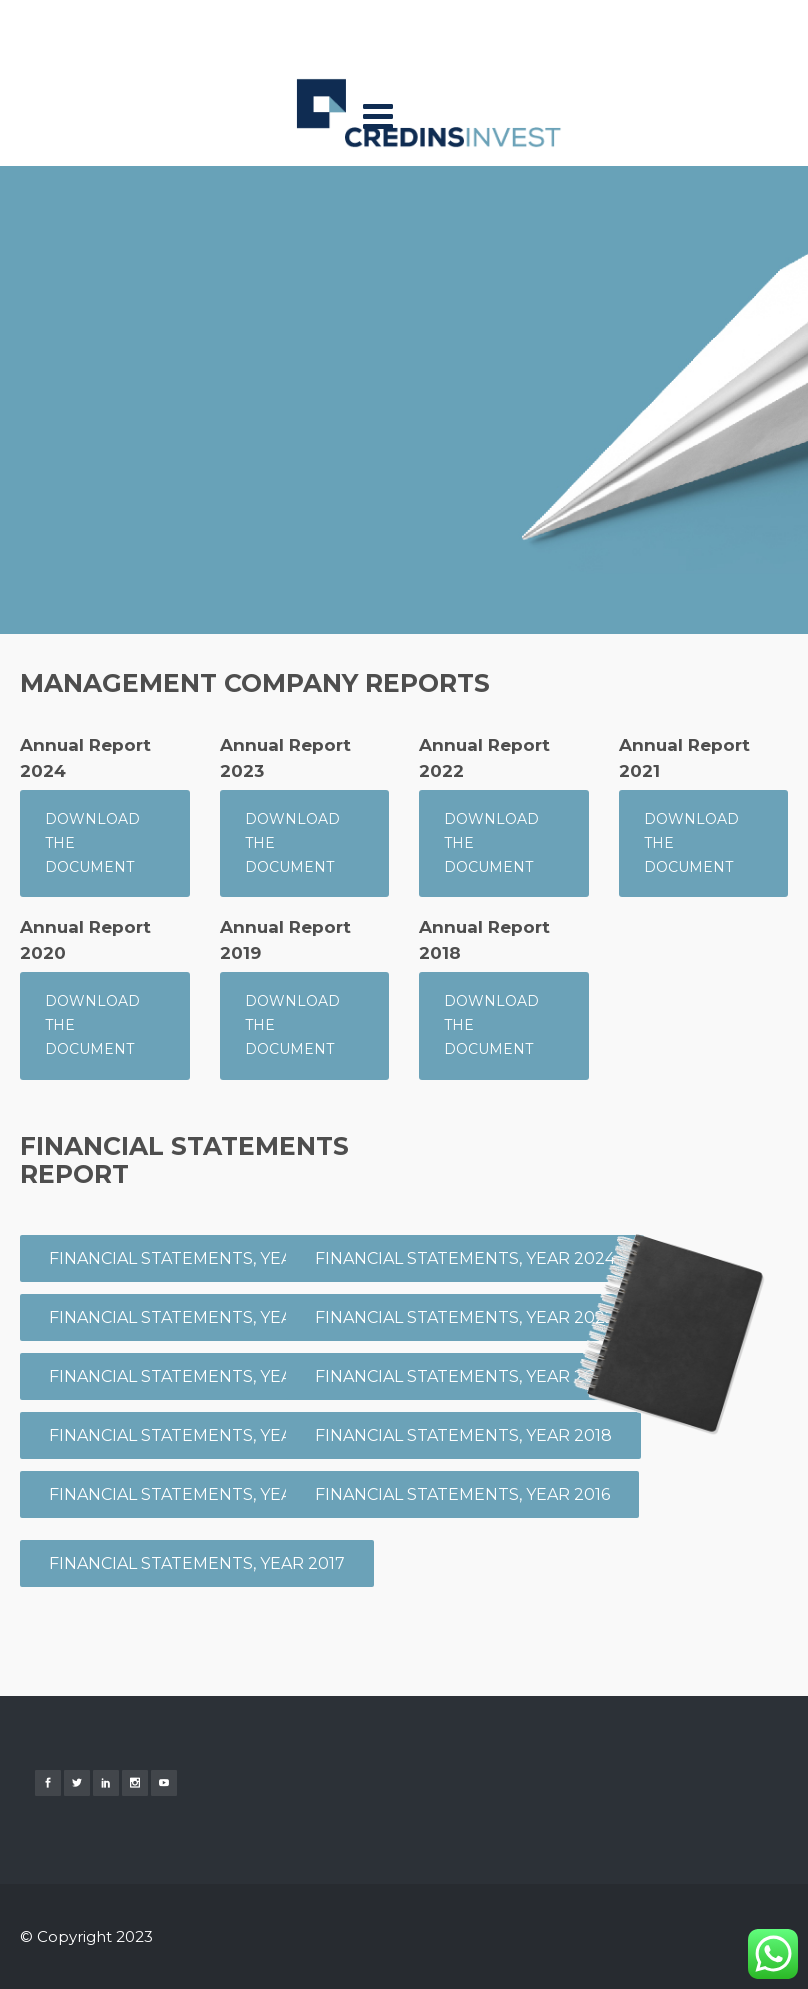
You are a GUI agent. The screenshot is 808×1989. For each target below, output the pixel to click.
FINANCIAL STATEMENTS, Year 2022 (465, 1317)
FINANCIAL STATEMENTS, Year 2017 (197, 1563)
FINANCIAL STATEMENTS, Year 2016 (462, 1494)
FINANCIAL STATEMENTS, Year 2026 (198, 1258)
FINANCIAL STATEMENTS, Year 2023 (199, 1376)
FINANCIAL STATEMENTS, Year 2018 (463, 1435)
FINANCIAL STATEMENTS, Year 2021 (197, 1435)
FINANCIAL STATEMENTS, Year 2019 (197, 1494)
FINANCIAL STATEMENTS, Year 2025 (198, 1317)
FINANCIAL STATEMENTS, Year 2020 (465, 1376)
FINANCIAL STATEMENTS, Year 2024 (465, 1258)
